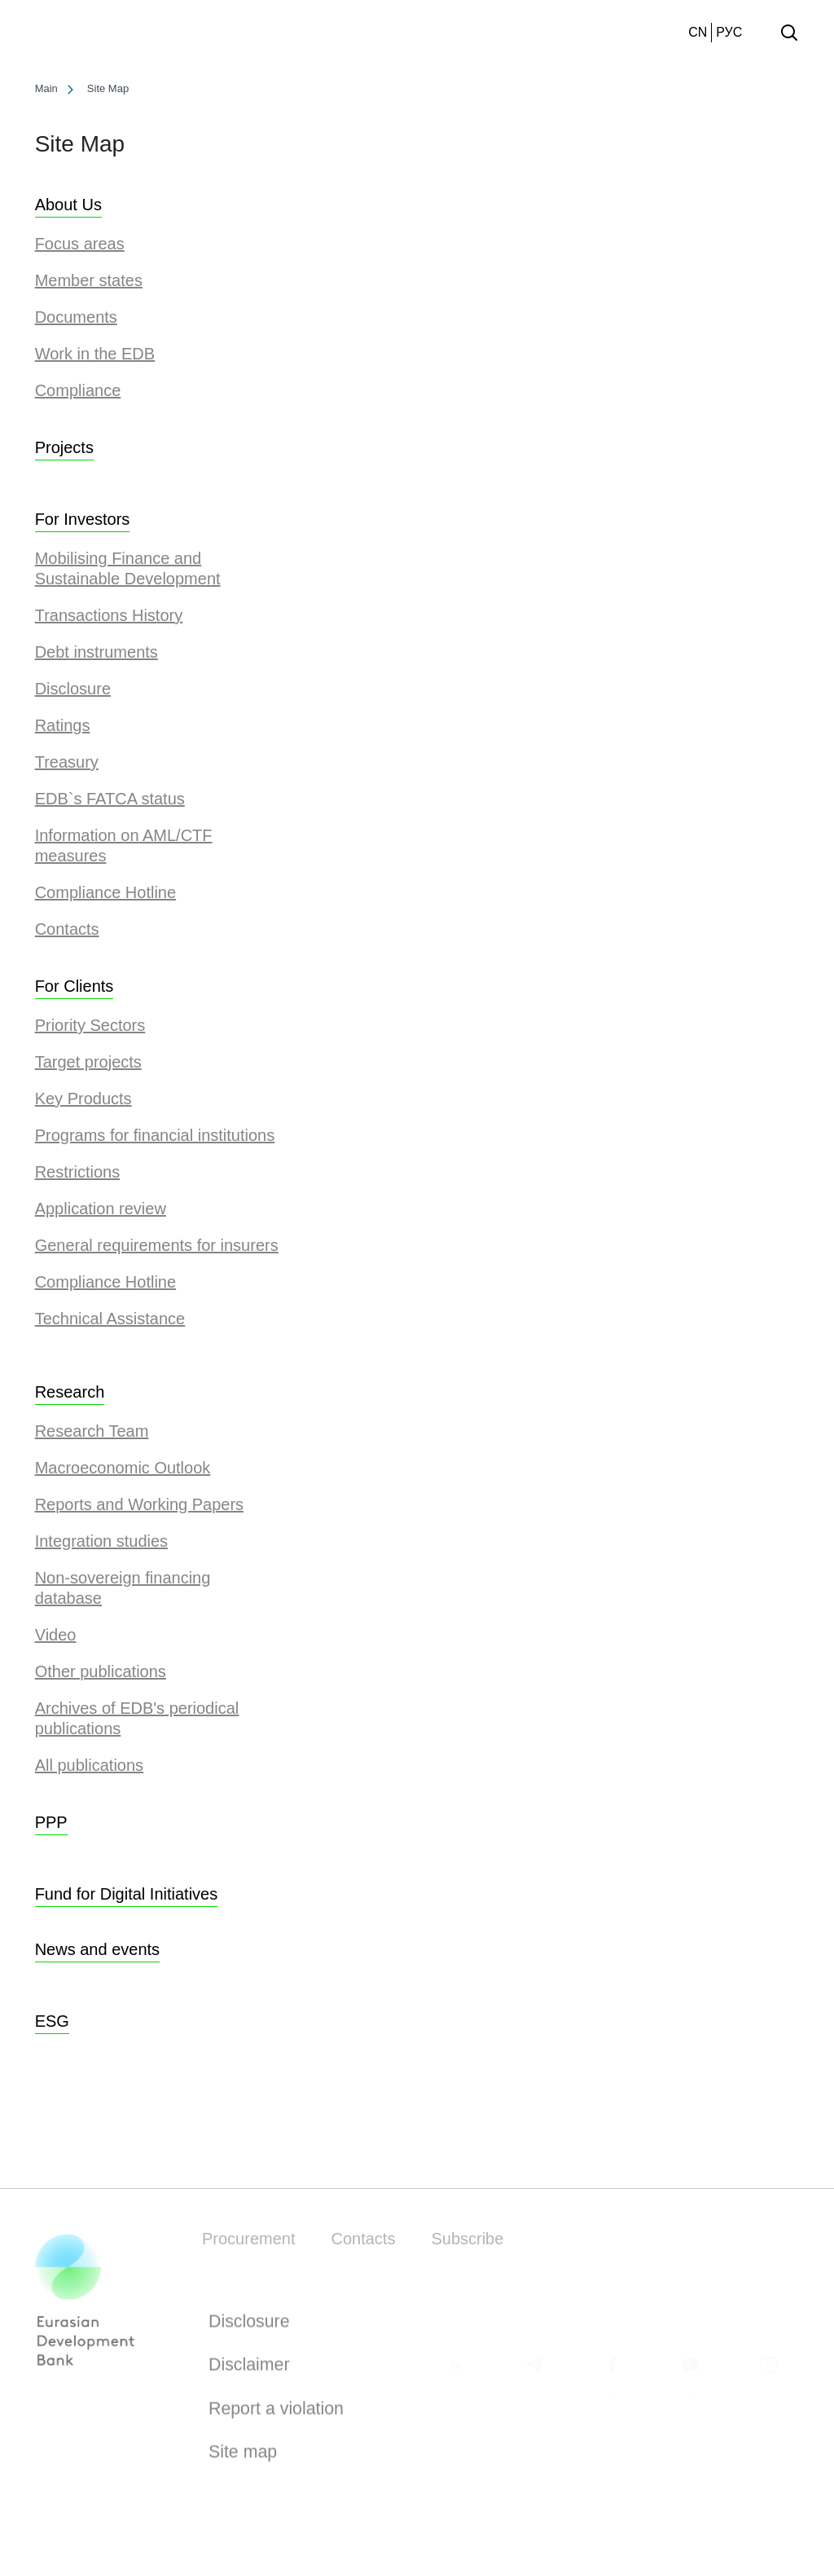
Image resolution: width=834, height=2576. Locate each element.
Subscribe (467, 2239)
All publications (89, 1765)
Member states (89, 280)
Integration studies (101, 1541)
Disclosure (73, 689)
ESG (52, 2021)
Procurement (249, 2239)
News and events (97, 1949)
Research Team (92, 1431)
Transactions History (109, 615)
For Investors (82, 519)
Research (70, 1392)
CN (697, 32)
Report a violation (276, 2413)
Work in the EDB (95, 354)
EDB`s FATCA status (110, 799)
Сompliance (78, 390)
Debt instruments (96, 652)
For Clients (74, 986)
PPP (51, 1822)
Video (56, 1635)
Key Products (83, 1098)
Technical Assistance (110, 1319)
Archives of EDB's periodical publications (137, 1718)
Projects (64, 447)
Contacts (67, 929)
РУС (729, 32)
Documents (76, 317)
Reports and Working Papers (139, 1504)
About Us (68, 205)
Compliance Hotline (105, 892)
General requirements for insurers (157, 1245)
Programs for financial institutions (155, 1135)
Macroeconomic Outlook (123, 1468)
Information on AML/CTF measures (124, 845)
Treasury (67, 762)
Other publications (100, 1671)
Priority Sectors (90, 1025)
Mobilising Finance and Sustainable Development (128, 568)
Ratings (62, 725)
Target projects (88, 1062)
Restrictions (77, 1172)
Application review (100, 1209)
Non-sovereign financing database (123, 1588)
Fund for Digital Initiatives (126, 1894)
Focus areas (80, 244)
